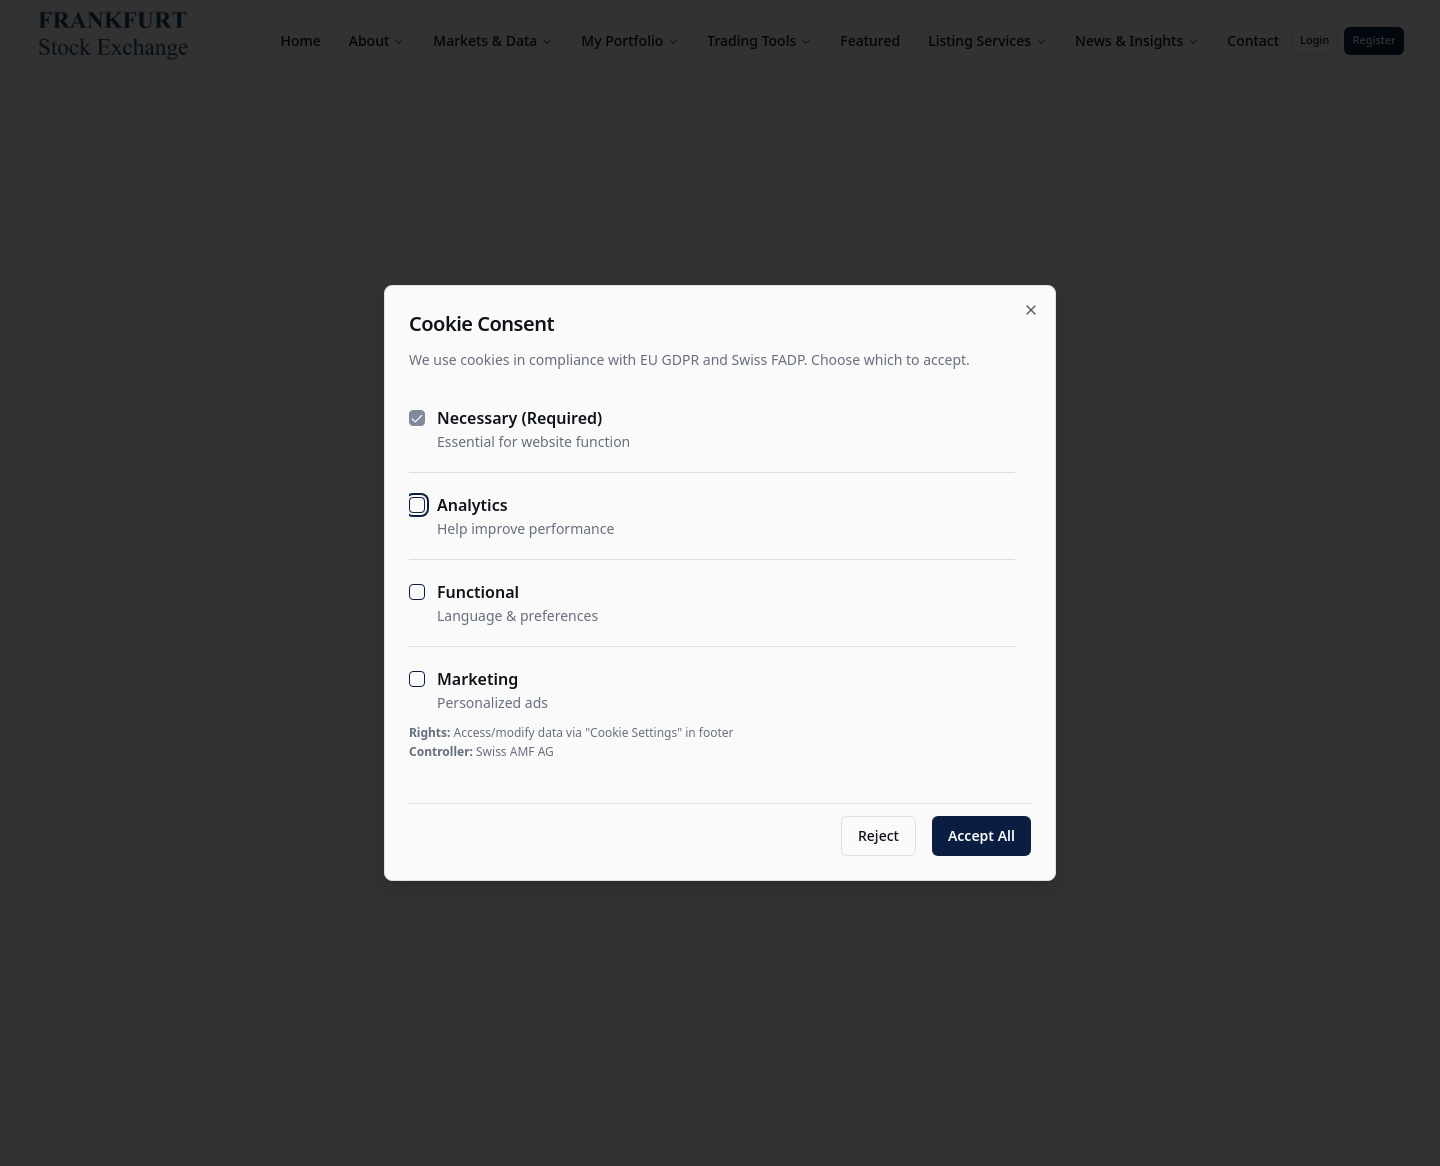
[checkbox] (417, 418)
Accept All (981, 835)
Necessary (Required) (519, 418)
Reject (878, 835)
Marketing (477, 679)
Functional (478, 592)
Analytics (472, 505)
